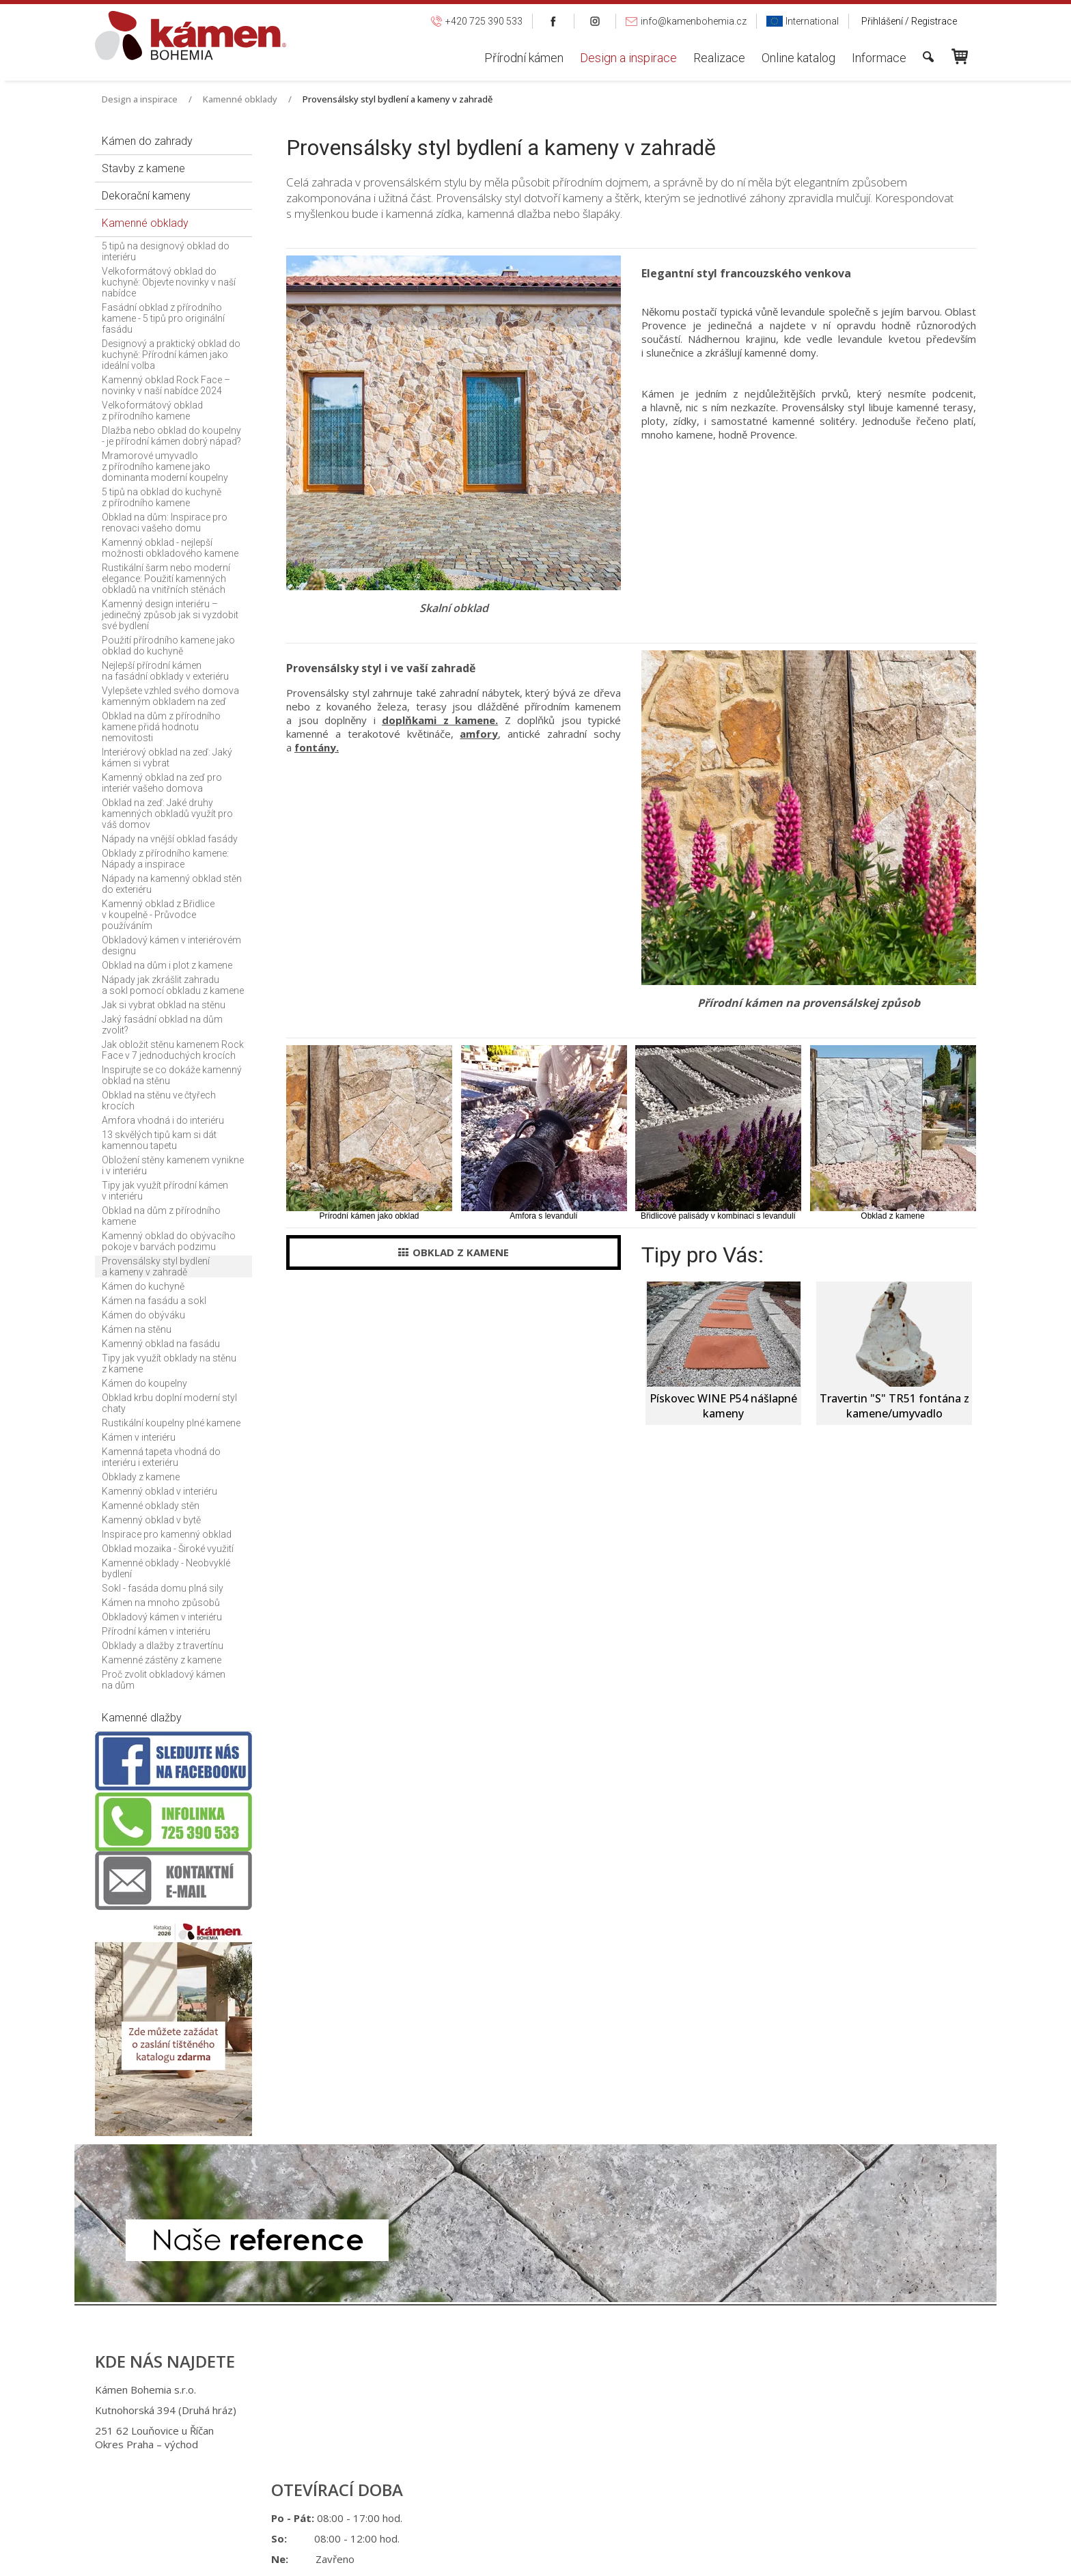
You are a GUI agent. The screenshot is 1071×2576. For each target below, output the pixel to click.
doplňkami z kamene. (440, 720)
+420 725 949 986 (530, 2410)
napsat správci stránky (522, 2488)
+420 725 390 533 (528, 2389)
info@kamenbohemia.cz (544, 2430)
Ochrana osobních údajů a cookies (645, 2488)
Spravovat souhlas (759, 2488)
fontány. (316, 747)
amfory (479, 733)
